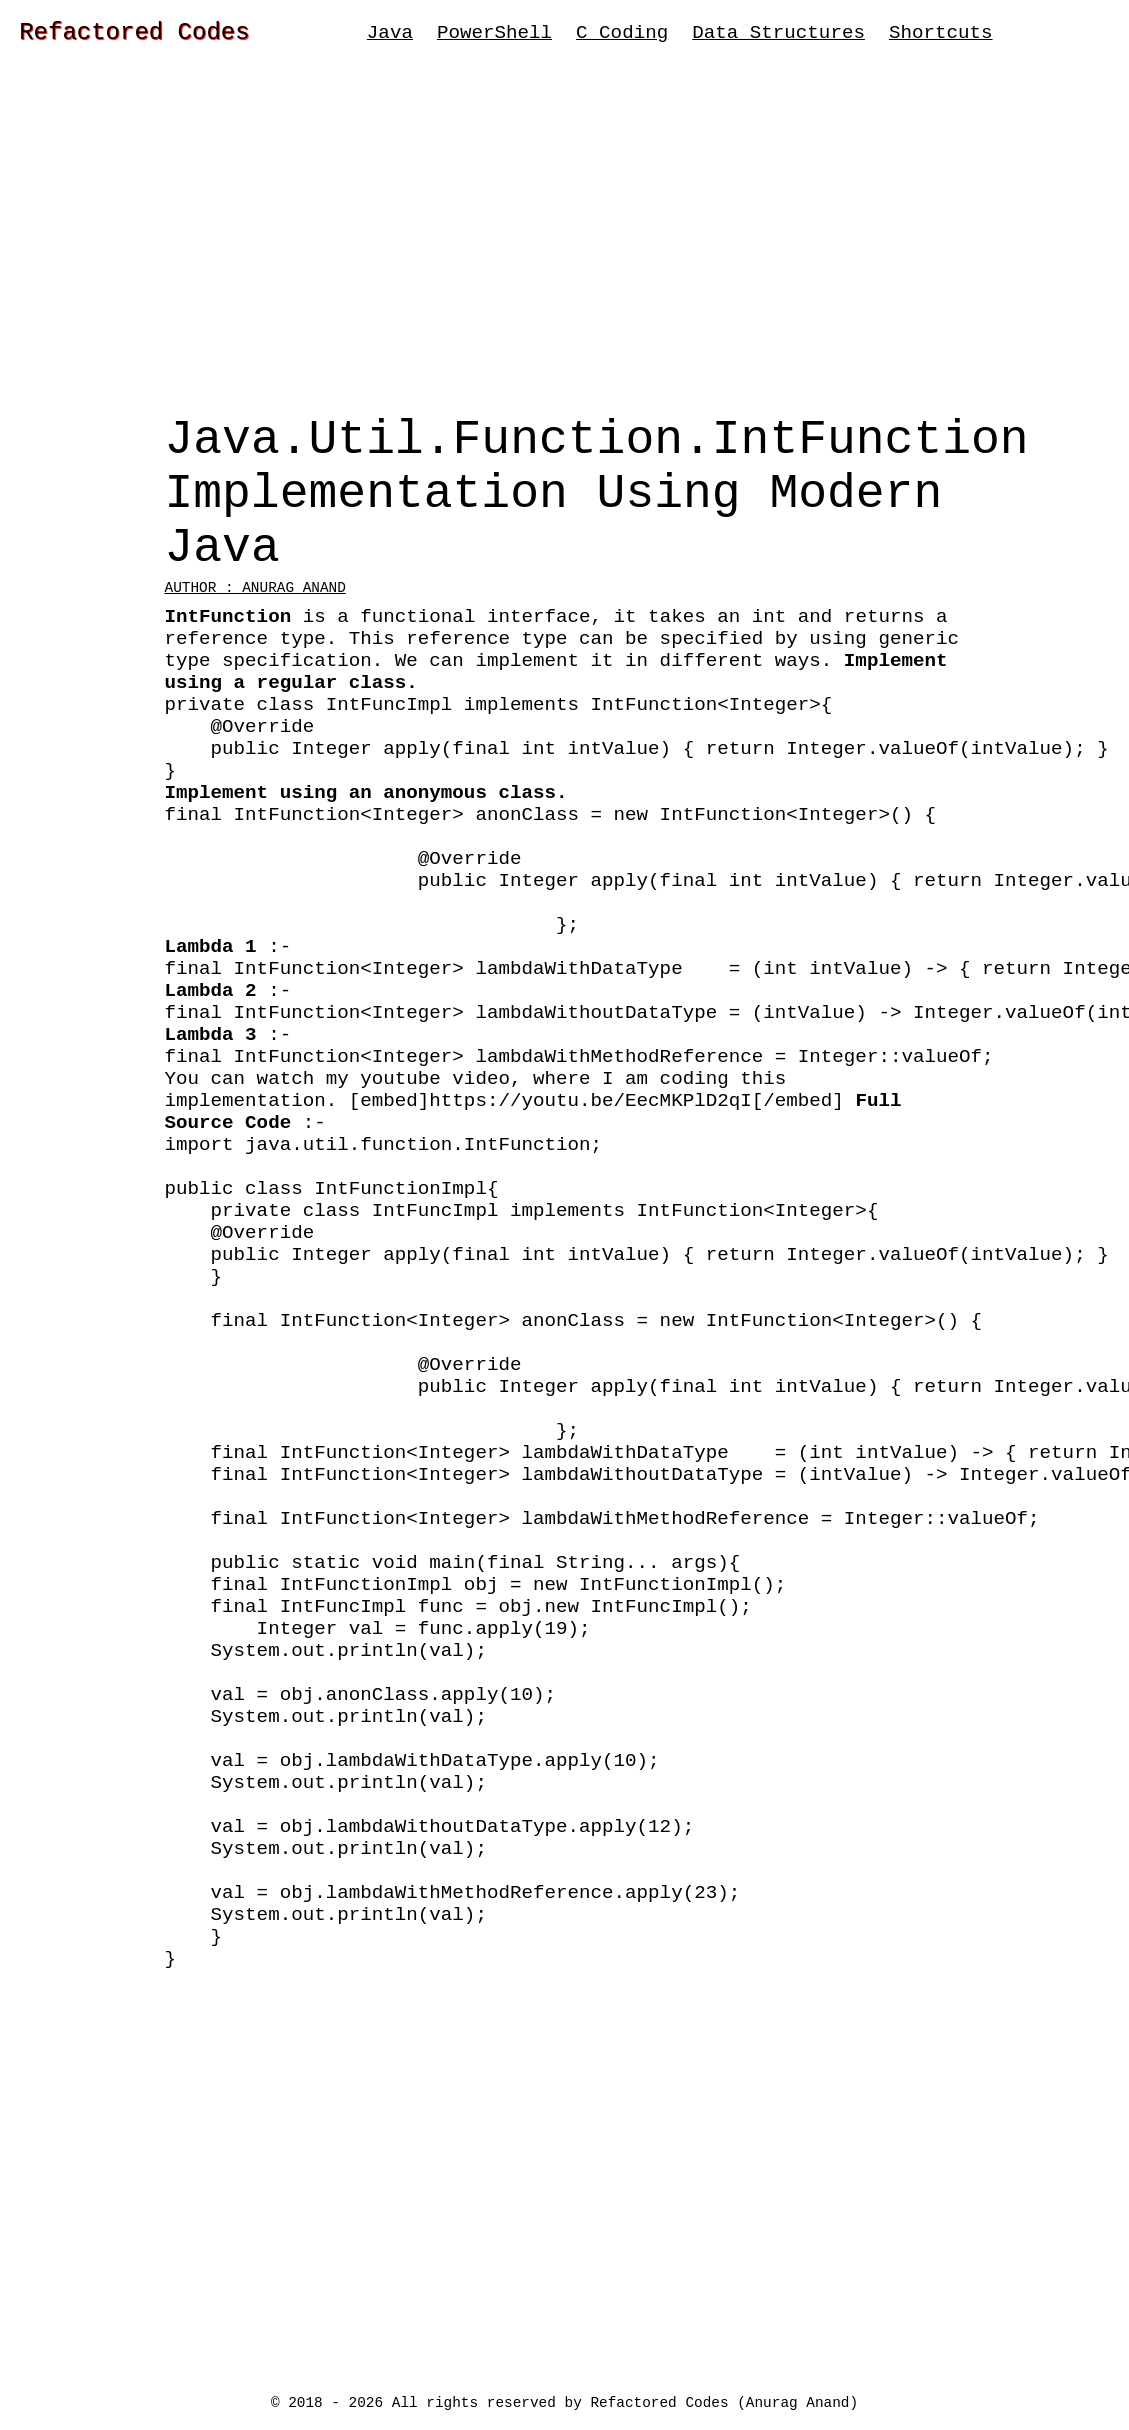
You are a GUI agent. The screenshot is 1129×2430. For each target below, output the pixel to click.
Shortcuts (941, 35)
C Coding (622, 35)
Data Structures (778, 35)
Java (390, 35)
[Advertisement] (564, 245)
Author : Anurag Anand (255, 628)
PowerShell (494, 35)
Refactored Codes (134, 35)
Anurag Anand (798, 2401)
